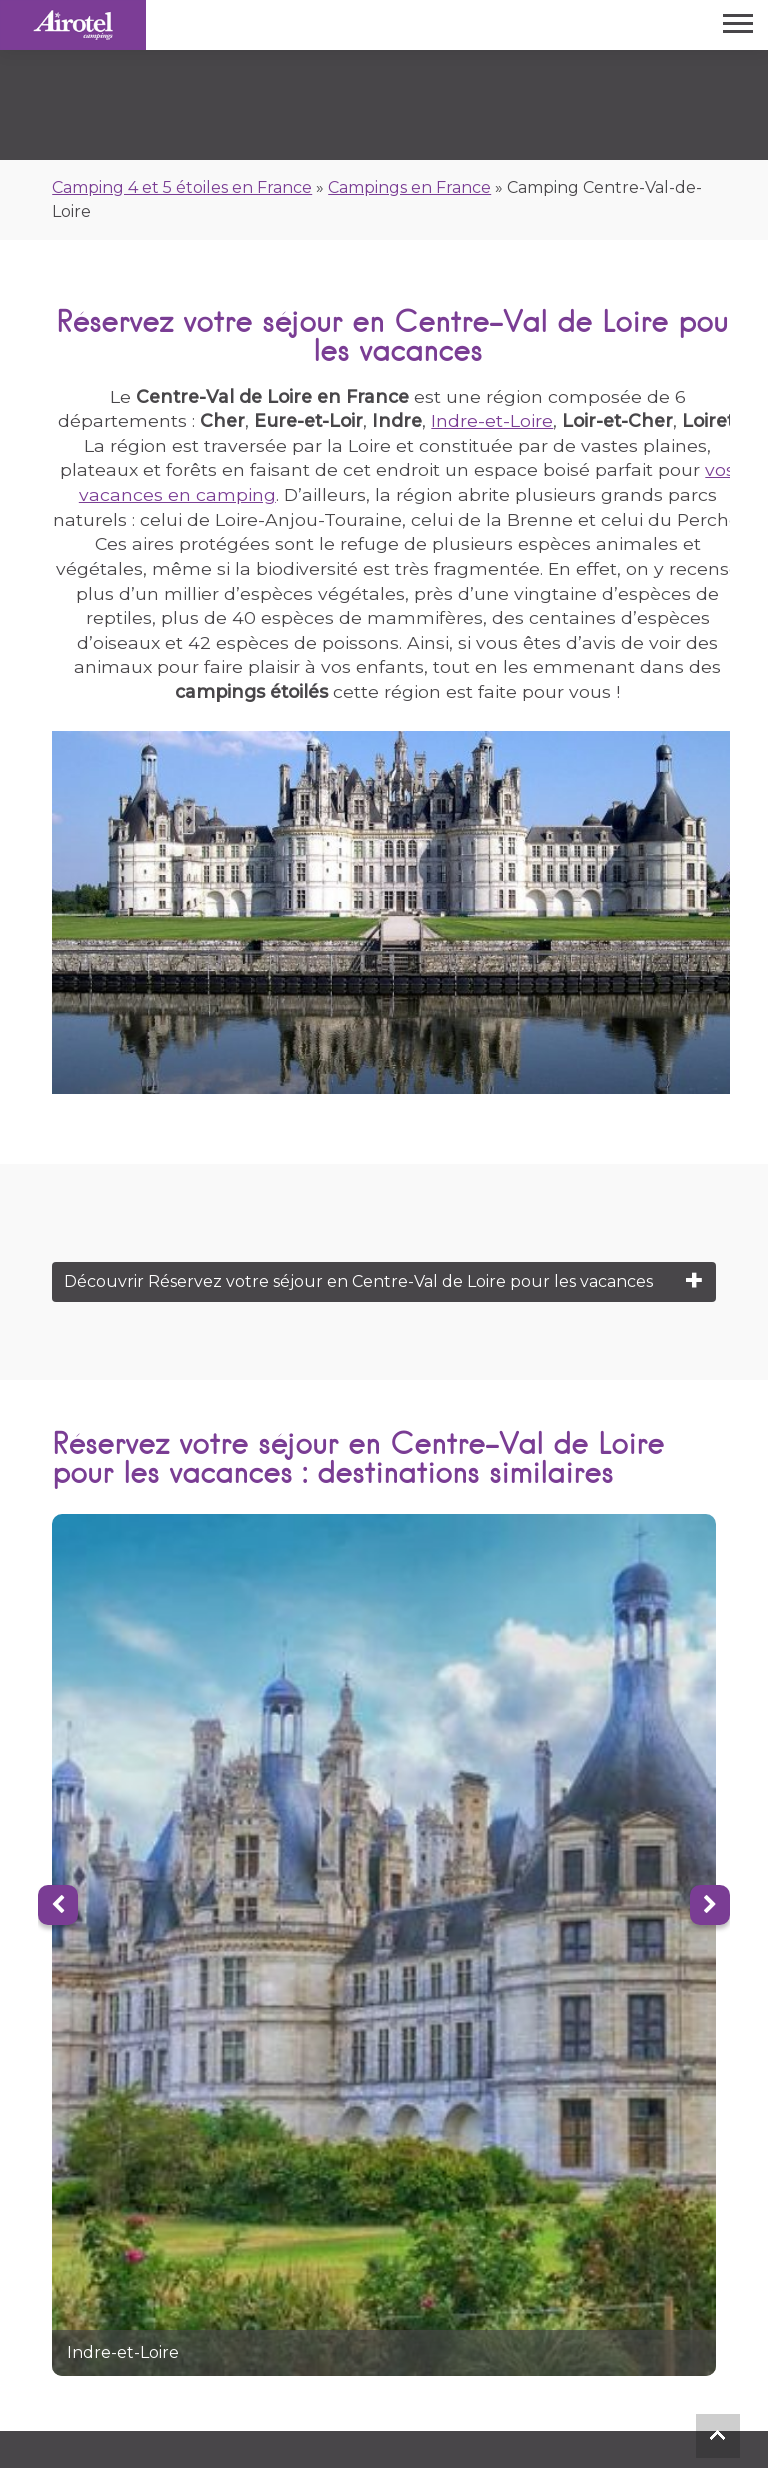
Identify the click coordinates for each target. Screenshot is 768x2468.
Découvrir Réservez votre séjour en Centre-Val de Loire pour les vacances (358, 1281)
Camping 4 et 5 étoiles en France (182, 187)
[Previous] (58, 1905)
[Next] (710, 1905)
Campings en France (409, 187)
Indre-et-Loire (492, 420)
